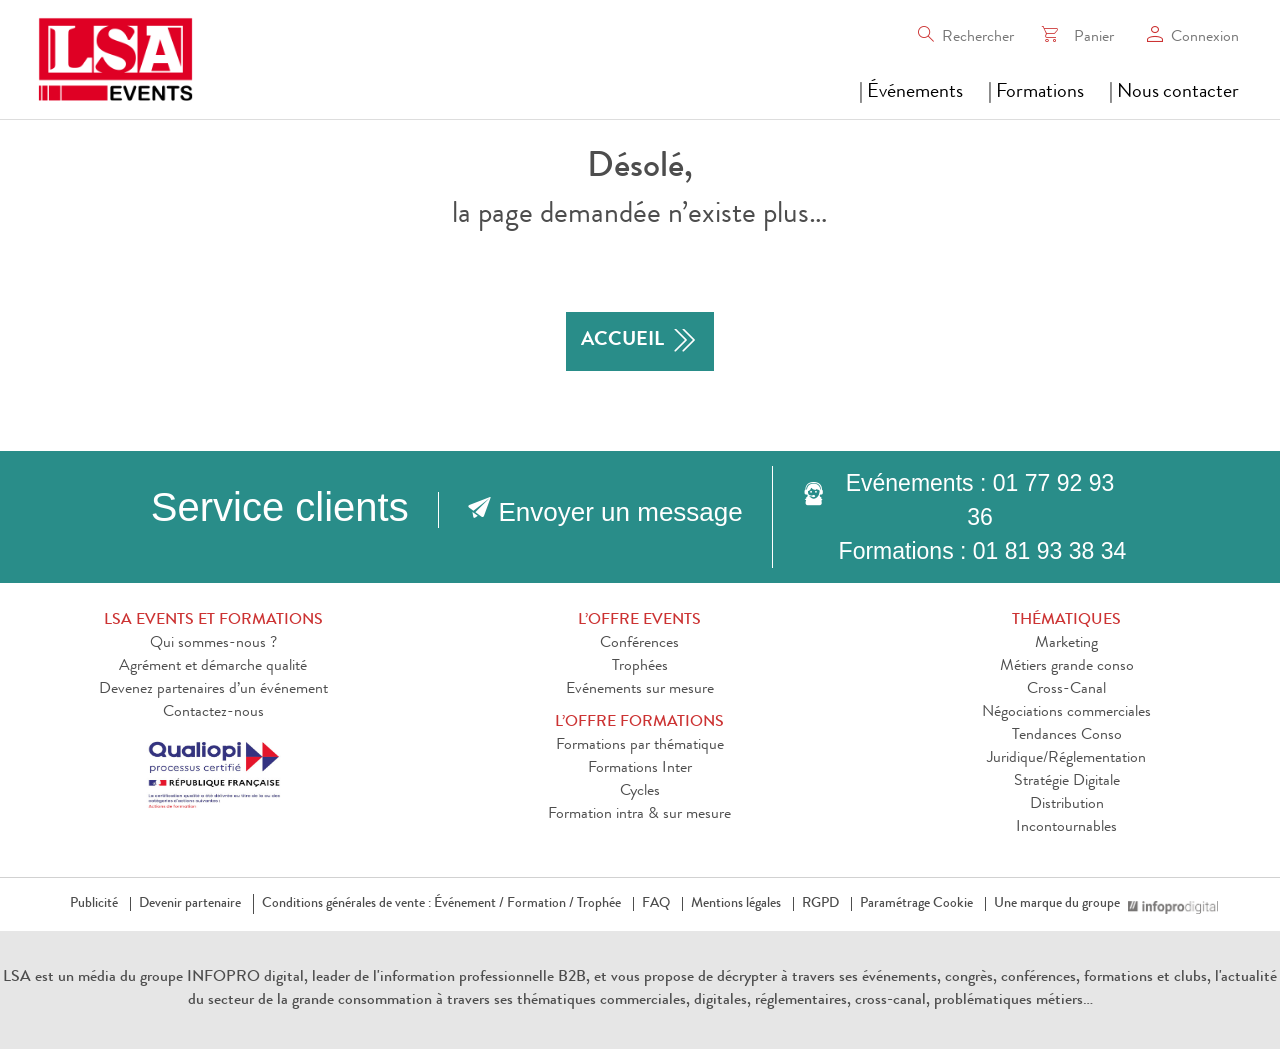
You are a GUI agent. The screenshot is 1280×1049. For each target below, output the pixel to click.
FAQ (656, 904)
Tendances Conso (1067, 736)
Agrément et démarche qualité (213, 667)
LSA (17, 978)
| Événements (911, 93)
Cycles (640, 792)
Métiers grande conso (1067, 667)
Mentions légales (736, 904)
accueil (640, 341)
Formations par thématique (640, 746)
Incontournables (1066, 828)
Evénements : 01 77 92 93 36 (980, 500)
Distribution (1067, 805)
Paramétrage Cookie (916, 904)
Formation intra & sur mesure (639, 815)
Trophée (599, 904)
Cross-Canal (1066, 690)
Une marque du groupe (1061, 904)
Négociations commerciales (1066, 713)
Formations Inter (640, 769)
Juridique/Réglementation (1066, 759)
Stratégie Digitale (1067, 782)
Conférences (639, 644)
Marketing (1066, 644)
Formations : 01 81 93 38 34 (983, 551)
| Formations (1036, 93)
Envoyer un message (621, 512)
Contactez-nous (213, 713)
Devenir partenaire (190, 904)
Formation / (540, 904)
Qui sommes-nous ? (213, 644)
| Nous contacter (1174, 93)
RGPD (820, 904)
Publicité (94, 904)
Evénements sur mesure (640, 690)
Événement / (469, 904)
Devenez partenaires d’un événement (213, 690)
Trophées (640, 667)
